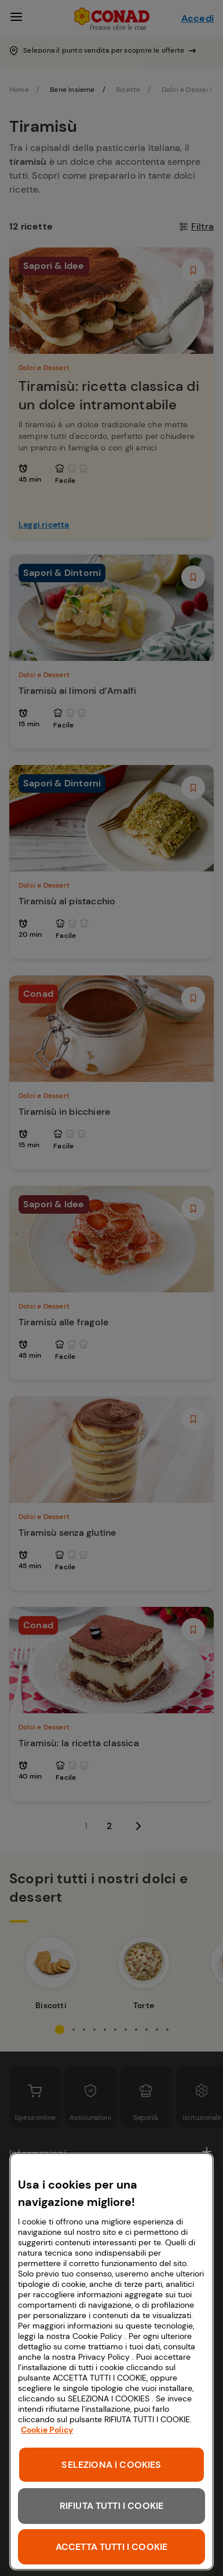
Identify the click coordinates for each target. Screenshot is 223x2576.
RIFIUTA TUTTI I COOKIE (112, 2506)
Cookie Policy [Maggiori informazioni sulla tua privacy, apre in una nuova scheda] (47, 2430)
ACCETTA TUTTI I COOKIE (112, 2547)
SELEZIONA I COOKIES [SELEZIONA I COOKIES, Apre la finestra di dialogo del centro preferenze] (111, 2465)
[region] (111, 2361)
